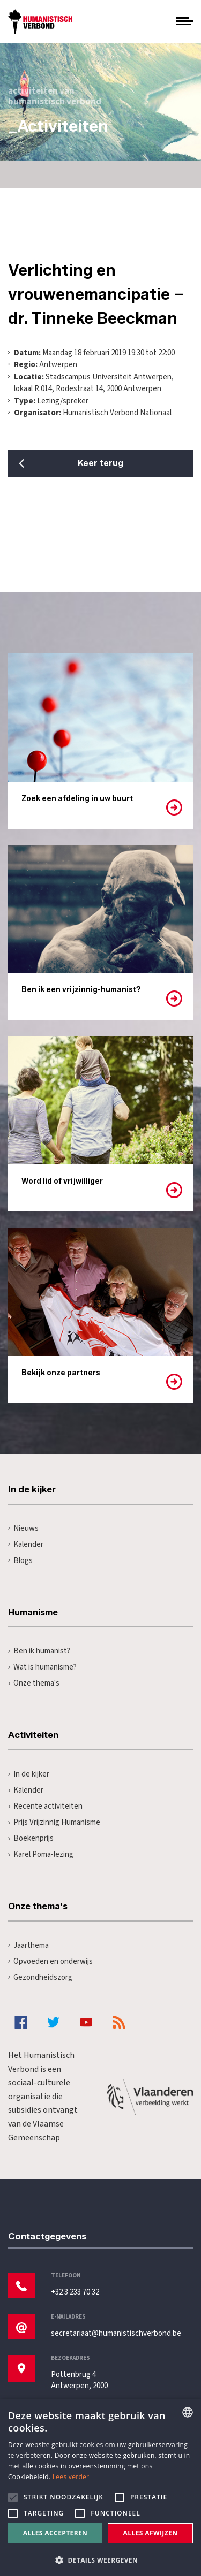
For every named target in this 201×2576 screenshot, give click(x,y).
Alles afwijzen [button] (150, 2532)
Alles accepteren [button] (55, 2532)
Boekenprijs (31, 1838)
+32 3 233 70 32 (75, 2292)
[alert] (100, 2487)
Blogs (20, 1560)
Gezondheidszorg (40, 1977)
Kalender (25, 1544)
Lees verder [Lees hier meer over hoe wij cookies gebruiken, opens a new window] (71, 2476)
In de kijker (28, 1774)
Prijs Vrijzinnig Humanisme (54, 1822)
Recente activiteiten (45, 1806)
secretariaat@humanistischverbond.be (116, 2333)
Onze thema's (33, 1683)
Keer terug (100, 463)
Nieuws (23, 1528)
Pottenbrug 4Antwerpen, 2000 (79, 2380)
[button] (100, 2559)
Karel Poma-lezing (40, 1854)
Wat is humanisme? (42, 1667)
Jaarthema (28, 1945)
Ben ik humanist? (39, 1651)
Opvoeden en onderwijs (50, 1961)
